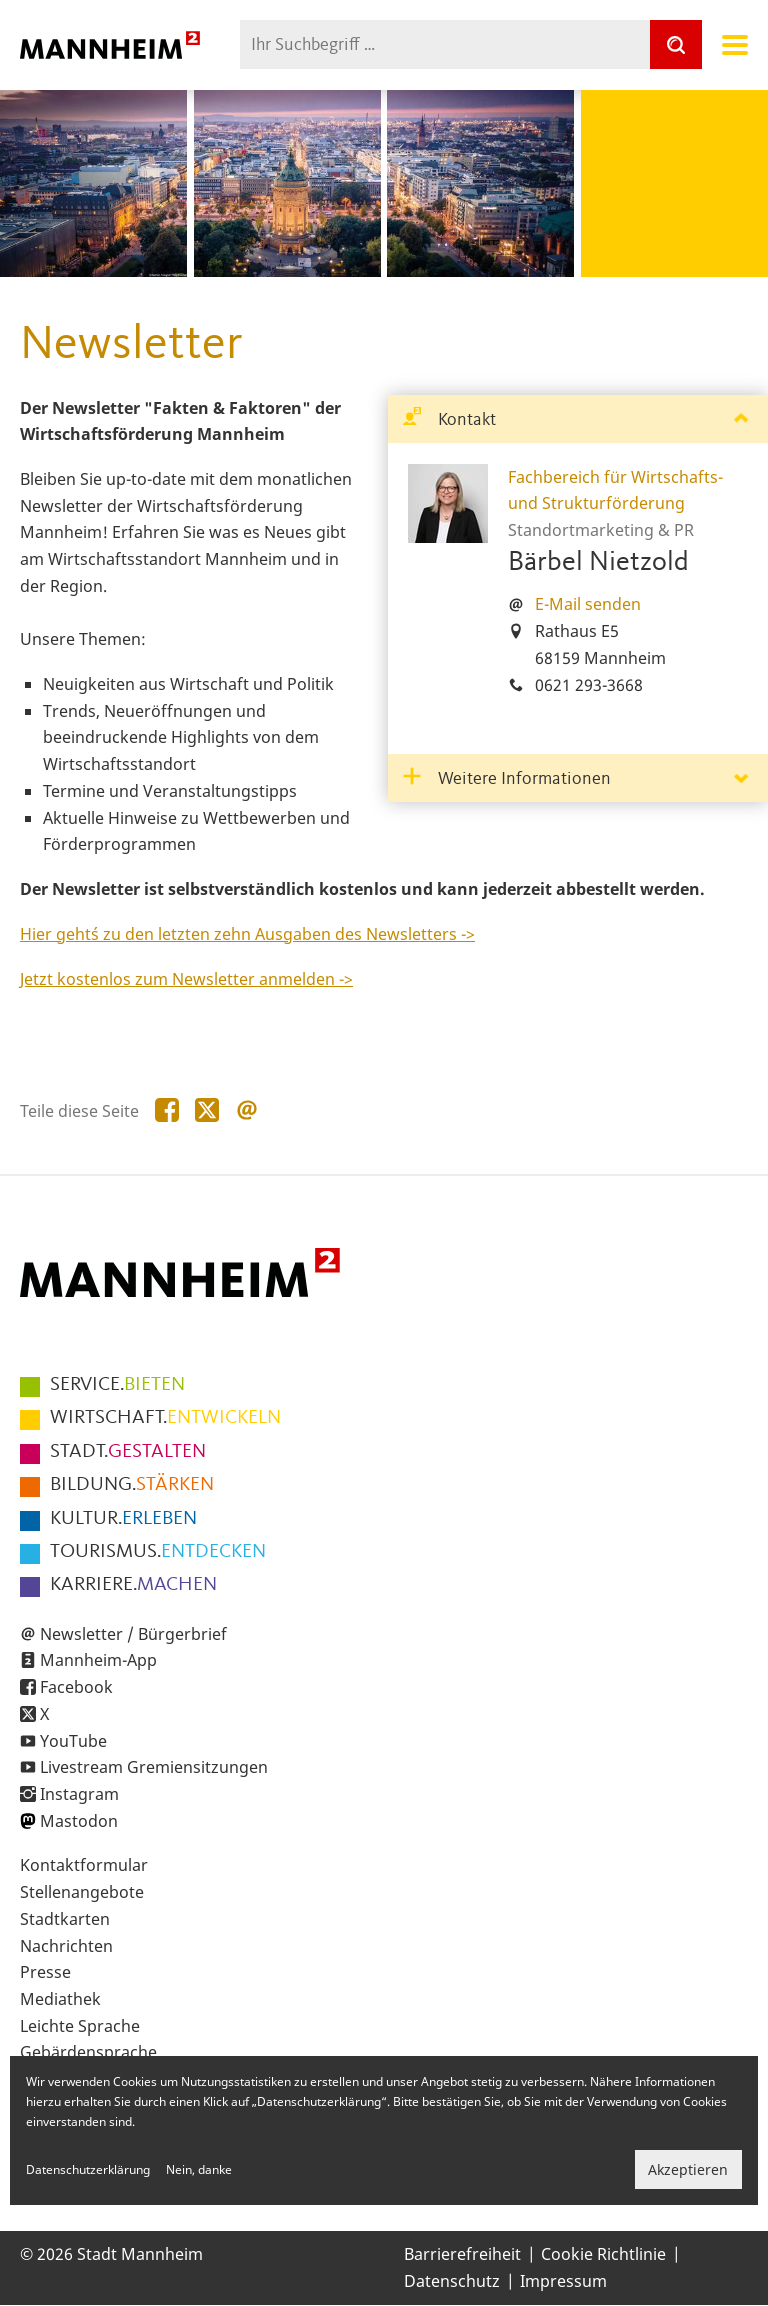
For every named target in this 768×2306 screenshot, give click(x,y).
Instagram (79, 1794)
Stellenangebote (82, 1892)
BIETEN (117, 1385)
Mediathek (60, 1999)
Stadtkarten (65, 1919)
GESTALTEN (128, 1452)
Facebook (76, 1687)
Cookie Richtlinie (603, 2254)
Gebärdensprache (88, 2052)
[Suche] (676, 44)
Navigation (735, 45)
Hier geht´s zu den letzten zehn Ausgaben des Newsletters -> (247, 934)
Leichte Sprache (80, 2026)
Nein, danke (199, 2169)
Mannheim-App (98, 1660)
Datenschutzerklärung (88, 2169)
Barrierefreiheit (462, 2254)
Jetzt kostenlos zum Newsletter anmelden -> (186, 979)
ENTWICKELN (165, 1418)
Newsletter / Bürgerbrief (133, 1634)
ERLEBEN (123, 1519)
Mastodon (79, 1821)
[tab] (578, 419)
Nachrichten (66, 1946)
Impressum (563, 2281)
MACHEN (133, 1585)
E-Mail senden (588, 604)
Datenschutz (452, 2281)
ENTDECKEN (158, 1552)
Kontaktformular (84, 1865)
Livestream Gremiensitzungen (154, 1767)
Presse (45, 1972)
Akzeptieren (688, 2169)
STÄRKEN (132, 1485)
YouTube (73, 1741)
